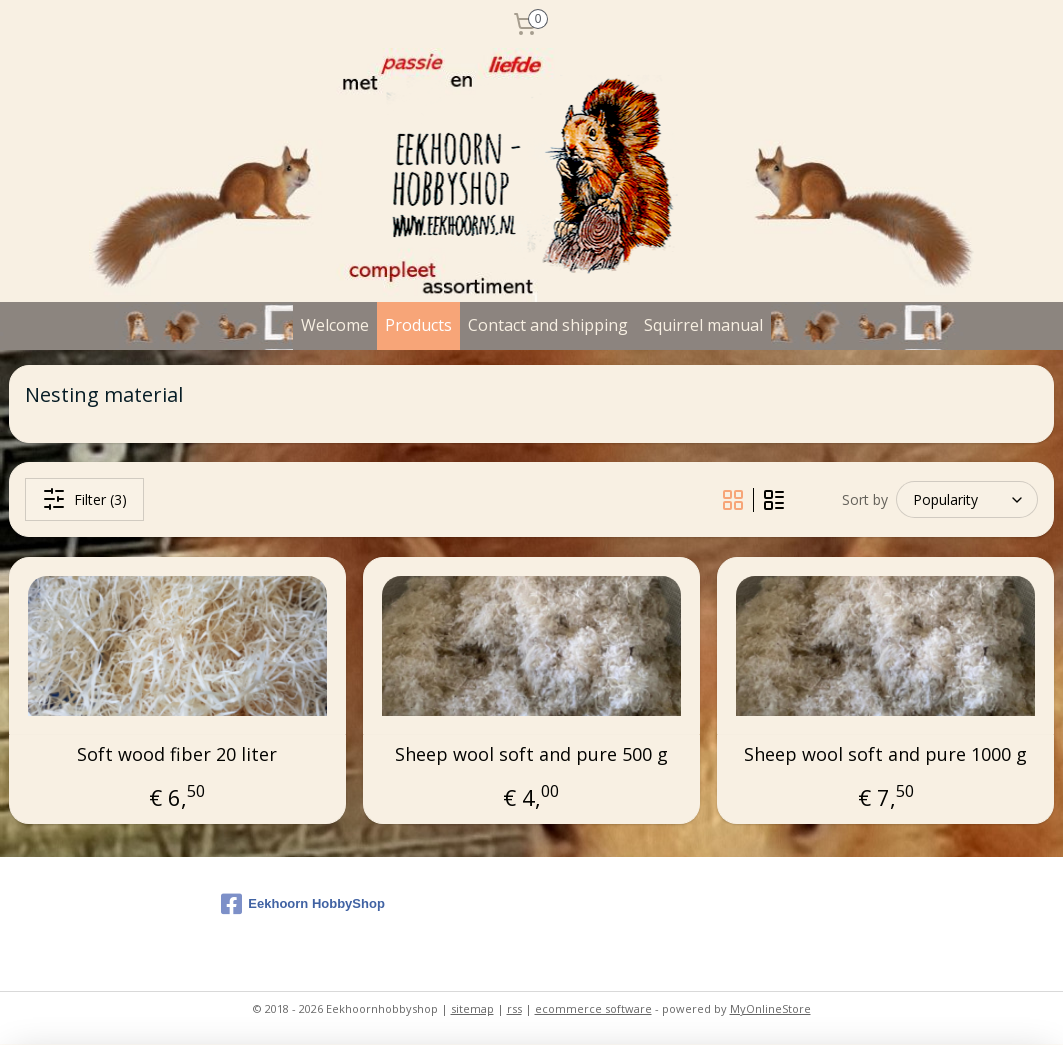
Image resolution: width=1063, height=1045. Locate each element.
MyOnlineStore (770, 1008)
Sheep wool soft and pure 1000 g (885, 755)
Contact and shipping (548, 325)
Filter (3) (84, 500)
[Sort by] (967, 500)
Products (418, 325)
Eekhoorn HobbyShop (303, 904)
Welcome (335, 325)
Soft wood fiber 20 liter (177, 755)
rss (514, 1008)
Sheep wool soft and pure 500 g (531, 755)
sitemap (472, 1008)
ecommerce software (593, 1008)
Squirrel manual (703, 325)
